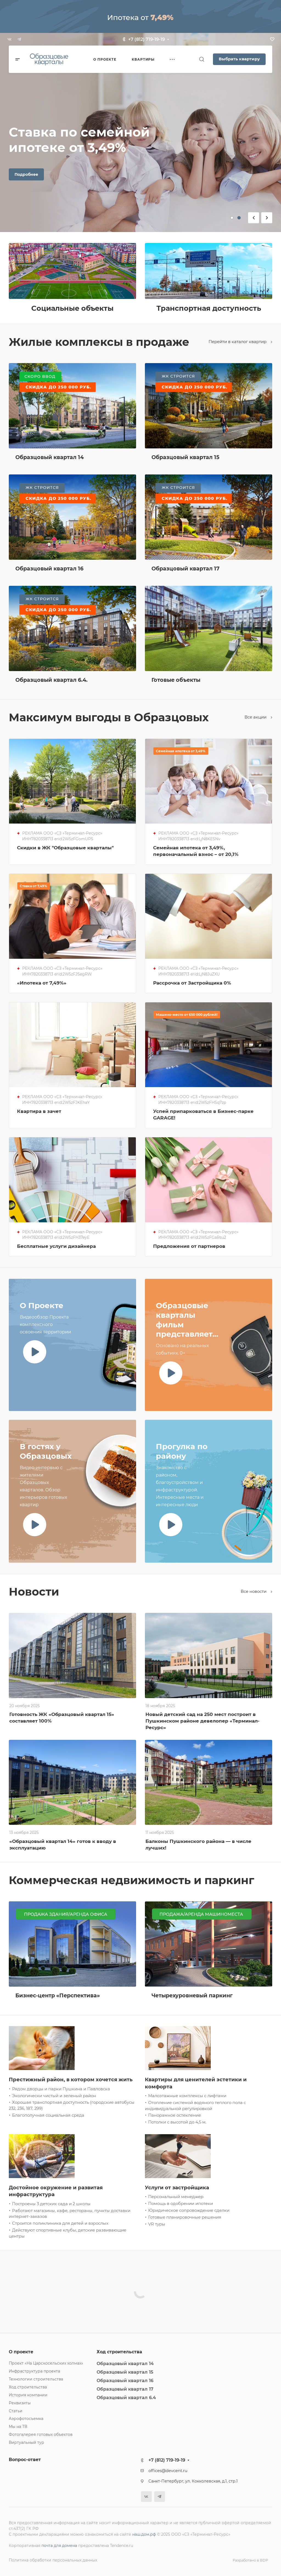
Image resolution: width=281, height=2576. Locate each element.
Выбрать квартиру (239, 58)
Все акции (258, 717)
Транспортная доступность (208, 308)
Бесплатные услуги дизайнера (56, 1246)
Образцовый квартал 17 (125, 2389)
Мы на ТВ (18, 2426)
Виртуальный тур (26, 2442)
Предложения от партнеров (189, 1246)
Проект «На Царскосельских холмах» (46, 2363)
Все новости (256, 1591)
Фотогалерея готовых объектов (40, 2434)
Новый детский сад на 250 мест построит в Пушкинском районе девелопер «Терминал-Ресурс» (202, 1720)
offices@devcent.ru (167, 2470)
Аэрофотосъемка (26, 2418)
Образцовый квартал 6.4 (126, 2397)
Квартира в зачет (39, 1111)
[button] (232, 217)
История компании (28, 2395)
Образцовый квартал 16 (125, 2380)
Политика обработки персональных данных (53, 2560)
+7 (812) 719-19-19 (146, 39)
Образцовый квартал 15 (125, 2372)
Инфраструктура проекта (34, 2371)
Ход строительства (28, 2387)
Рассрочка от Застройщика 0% (192, 983)
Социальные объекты (72, 308)
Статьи (16, 2411)
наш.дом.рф (144, 2534)
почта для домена (59, 2545)
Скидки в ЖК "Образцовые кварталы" (65, 847)
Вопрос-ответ (25, 2459)
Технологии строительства (36, 2379)
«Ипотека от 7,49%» (41, 983)
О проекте (21, 2351)
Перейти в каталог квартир (240, 341)
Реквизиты (20, 2403)
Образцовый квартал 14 (125, 2363)
